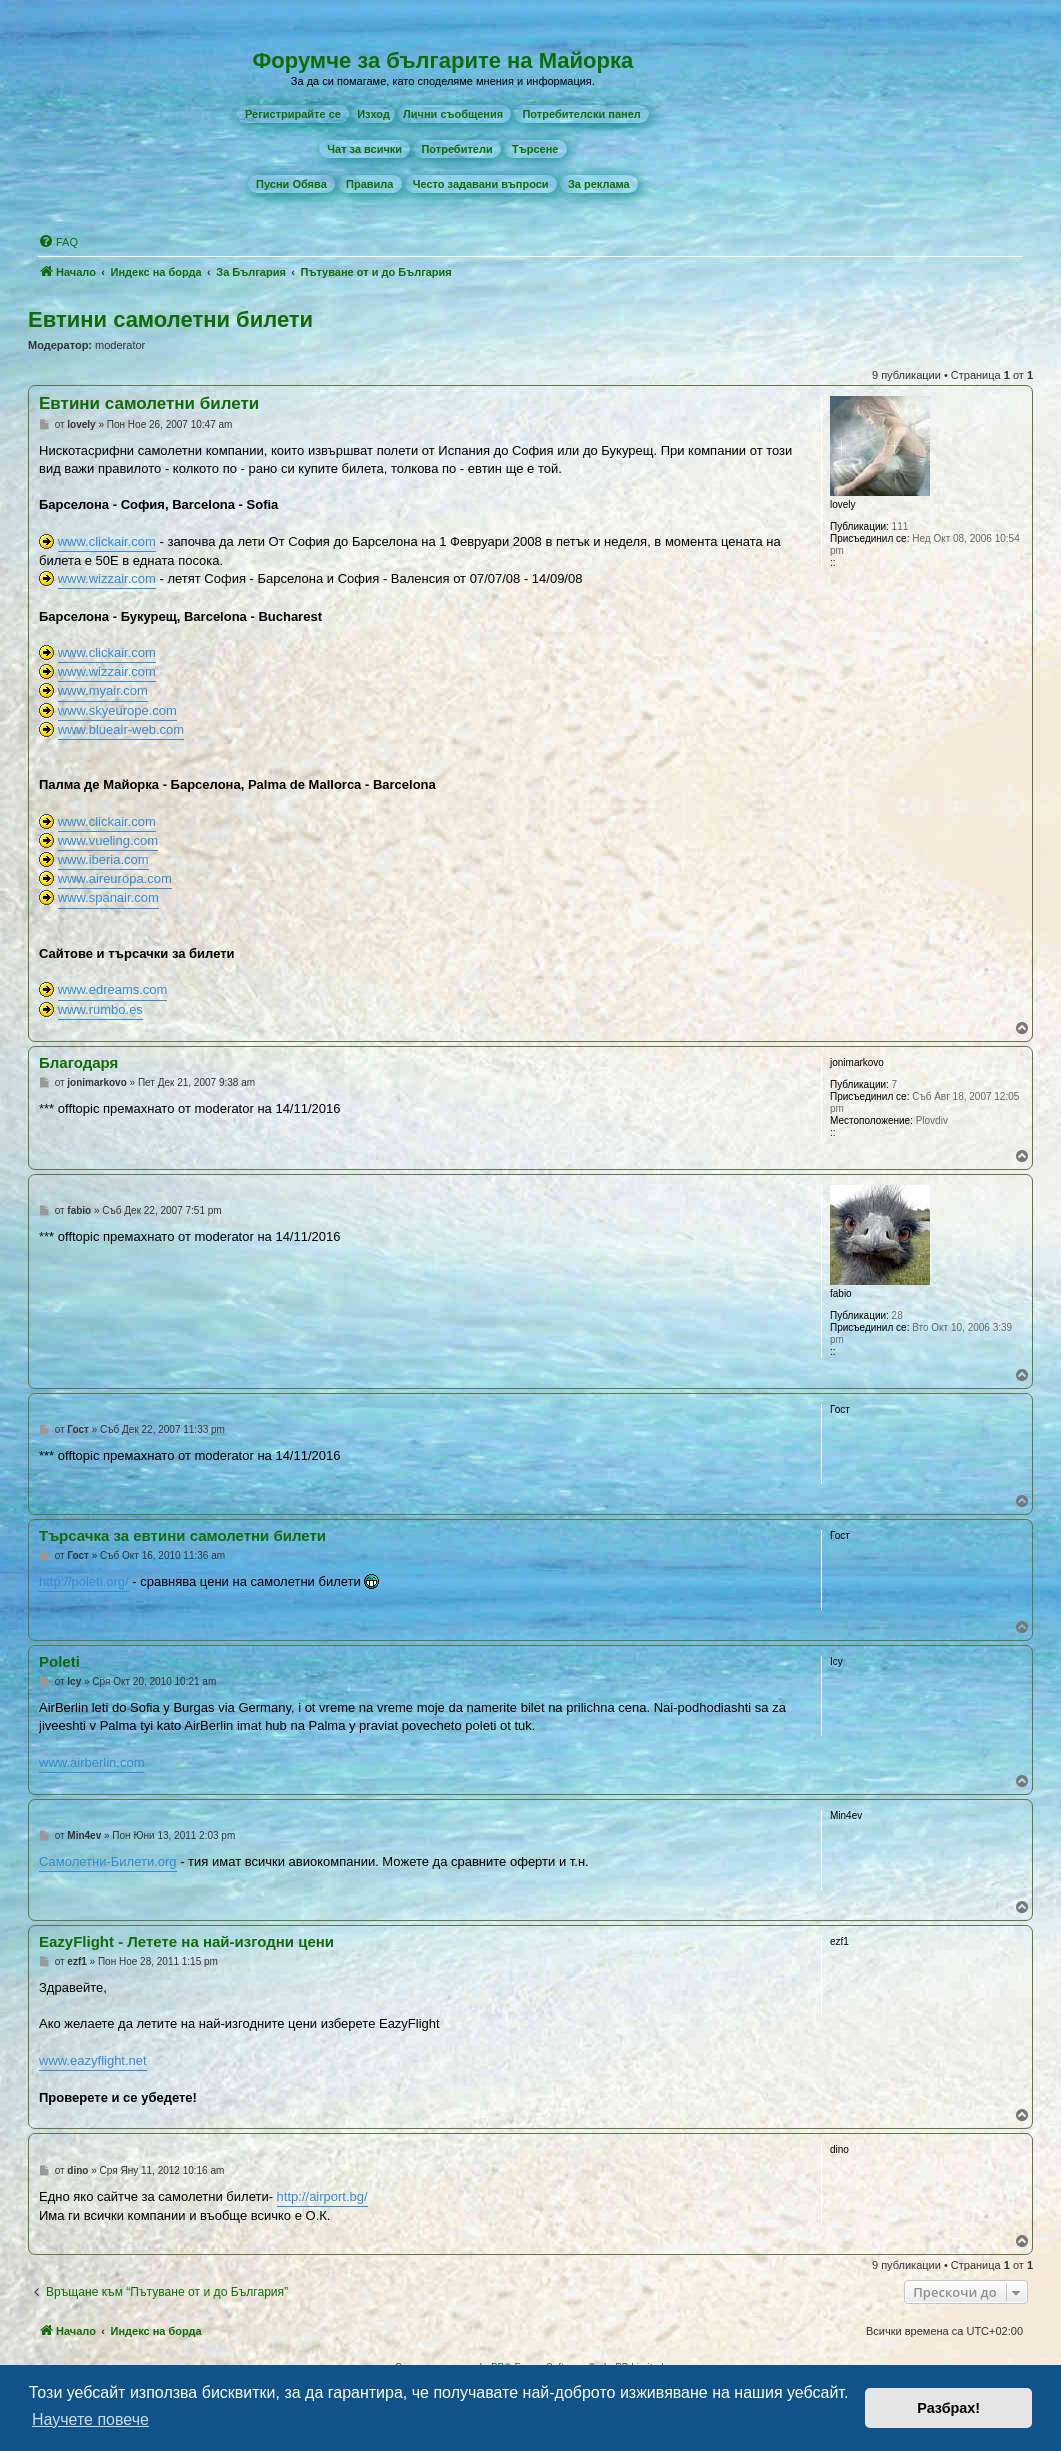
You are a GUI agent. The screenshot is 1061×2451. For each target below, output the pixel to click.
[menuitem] (293, 114)
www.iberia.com (103, 859)
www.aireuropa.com (115, 878)
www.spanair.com (108, 897)
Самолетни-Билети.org (108, 1861)
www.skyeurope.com (117, 710)
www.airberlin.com (91, 1762)
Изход (373, 114)
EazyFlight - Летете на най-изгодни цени (186, 1941)
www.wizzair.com (107, 578)
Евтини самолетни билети (170, 319)
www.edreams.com (113, 989)
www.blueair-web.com (121, 729)
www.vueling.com (108, 840)
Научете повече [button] (90, 2419)
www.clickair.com (107, 541)
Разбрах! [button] (948, 2408)
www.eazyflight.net (93, 2060)
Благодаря (78, 1062)
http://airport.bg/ (322, 2196)
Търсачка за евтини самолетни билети (182, 1535)
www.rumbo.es (100, 1009)
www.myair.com (103, 690)
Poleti (59, 1661)
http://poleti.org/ (84, 1581)
